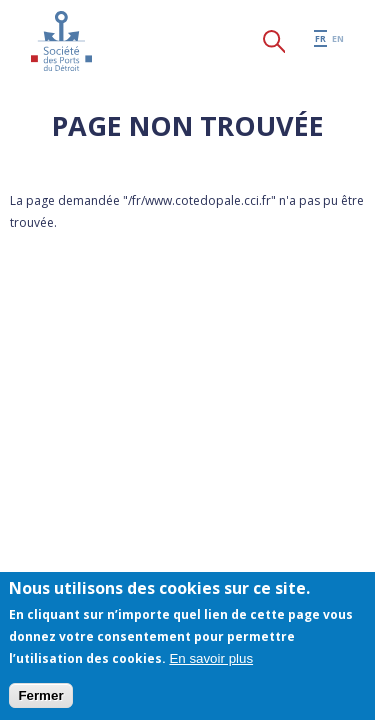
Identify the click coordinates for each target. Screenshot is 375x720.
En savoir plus (211, 658)
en (338, 38)
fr (320, 38)
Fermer (40, 695)
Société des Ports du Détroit (61, 41)
